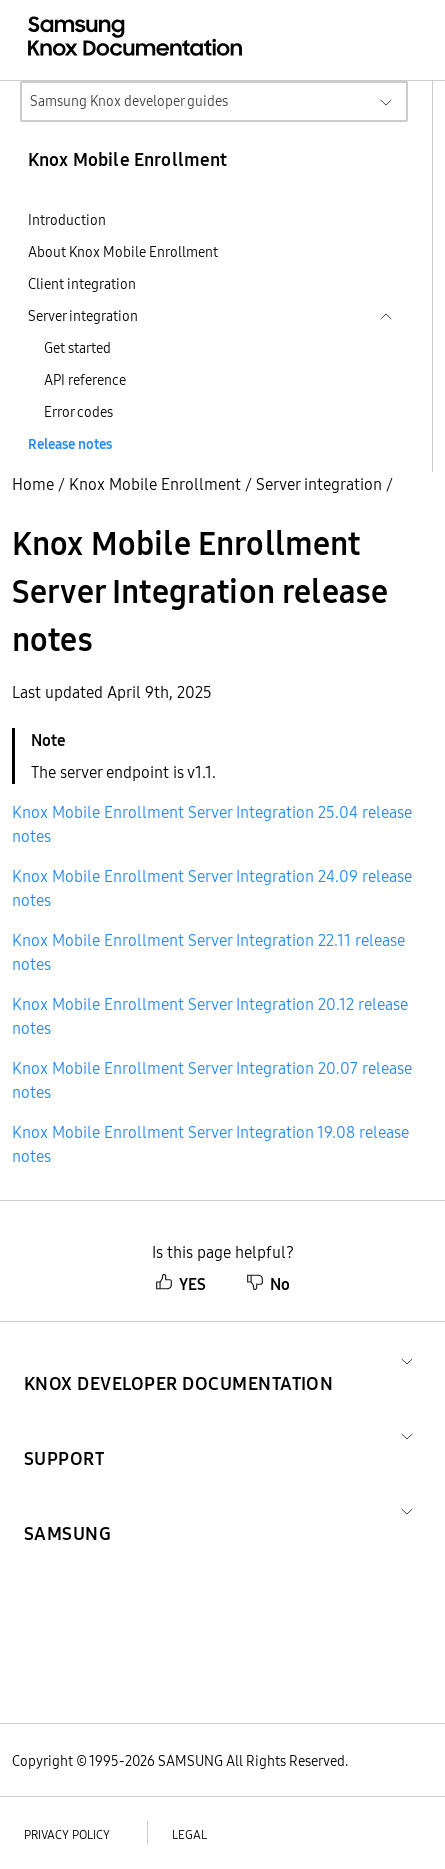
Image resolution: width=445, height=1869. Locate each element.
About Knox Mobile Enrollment (123, 252)
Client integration (82, 284)
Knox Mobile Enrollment (155, 484)
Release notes (70, 444)
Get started (77, 348)
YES (180, 1284)
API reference (85, 380)
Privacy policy (67, 1834)
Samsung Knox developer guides (129, 101)
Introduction (67, 220)
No (268, 1284)
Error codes (78, 412)
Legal (189, 1834)
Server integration (319, 484)
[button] (178, 1359)
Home (33, 484)
